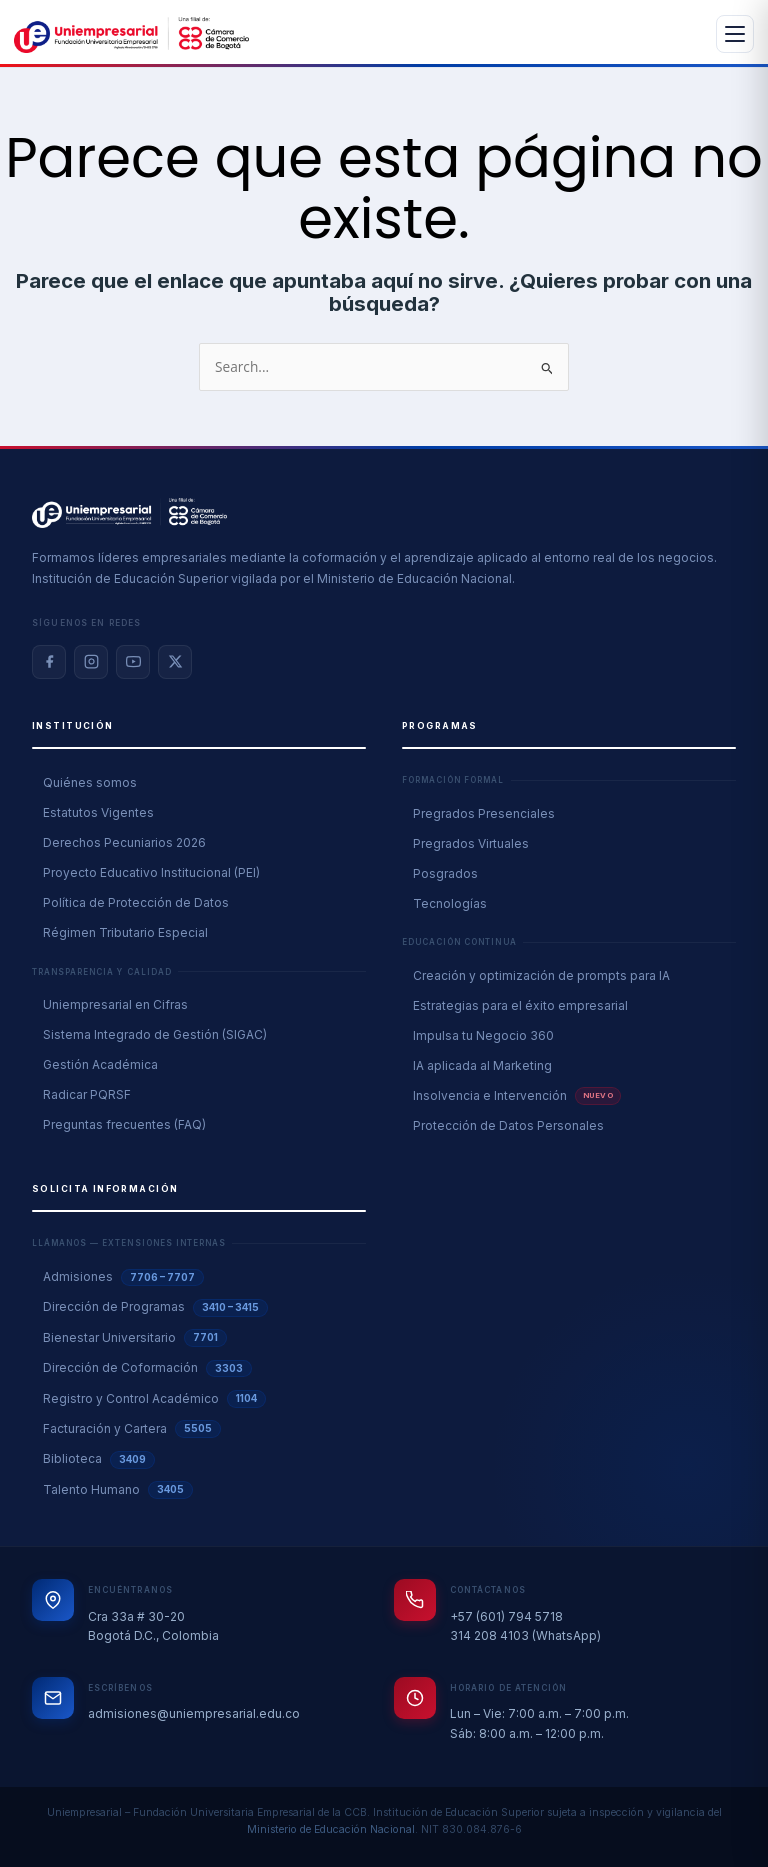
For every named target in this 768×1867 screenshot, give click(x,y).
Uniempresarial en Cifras (115, 1004)
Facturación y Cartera (132, 1429)
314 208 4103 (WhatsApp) (525, 1635)
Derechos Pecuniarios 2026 (124, 842)
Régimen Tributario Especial (125, 932)
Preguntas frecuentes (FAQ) (124, 1124)
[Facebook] (49, 662)
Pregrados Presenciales (484, 813)
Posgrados (445, 873)
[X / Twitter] (175, 662)
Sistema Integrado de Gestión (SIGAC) (155, 1034)
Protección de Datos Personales (508, 1125)
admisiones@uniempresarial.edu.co (194, 1713)
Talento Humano (118, 1490)
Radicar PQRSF (87, 1094)
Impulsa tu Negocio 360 (483, 1035)
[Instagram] (91, 662)
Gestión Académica (100, 1064)
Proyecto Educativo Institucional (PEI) (151, 872)
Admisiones (123, 1278)
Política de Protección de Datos (136, 902)
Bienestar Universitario (135, 1338)
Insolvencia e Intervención (517, 1096)
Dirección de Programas (155, 1308)
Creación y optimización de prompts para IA (541, 975)
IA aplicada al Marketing (482, 1065)
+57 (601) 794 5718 (506, 1616)
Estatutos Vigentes (98, 812)
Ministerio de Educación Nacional (331, 1829)
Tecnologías (450, 903)
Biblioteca (99, 1460)
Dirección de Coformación (147, 1369)
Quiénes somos (90, 782)
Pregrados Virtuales (471, 843)
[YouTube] (133, 662)
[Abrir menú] (735, 34)
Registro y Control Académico (154, 1399)
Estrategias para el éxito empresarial (520, 1005)
